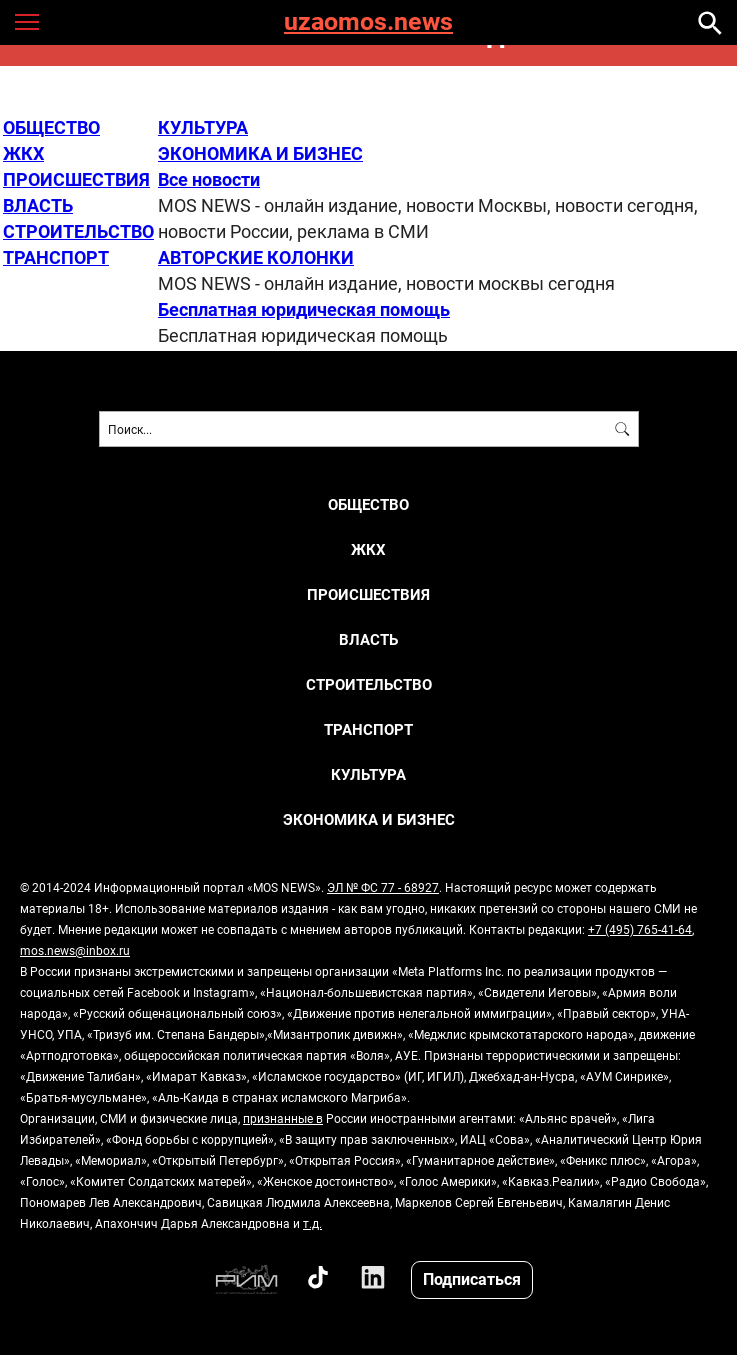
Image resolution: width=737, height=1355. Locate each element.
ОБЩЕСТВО (51, 127)
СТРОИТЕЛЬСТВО (78, 231)
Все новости (209, 179)
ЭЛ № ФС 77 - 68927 (383, 887)
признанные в (283, 1118)
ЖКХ (23, 153)
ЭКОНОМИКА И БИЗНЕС (260, 153)
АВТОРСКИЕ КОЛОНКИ (256, 257)
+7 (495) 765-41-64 (640, 929)
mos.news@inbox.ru (75, 950)
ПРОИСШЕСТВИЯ (76, 179)
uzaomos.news (368, 22)
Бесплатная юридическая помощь (304, 309)
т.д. (312, 1223)
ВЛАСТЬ (38, 205)
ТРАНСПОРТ (56, 257)
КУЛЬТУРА (203, 127)
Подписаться (472, 1278)
